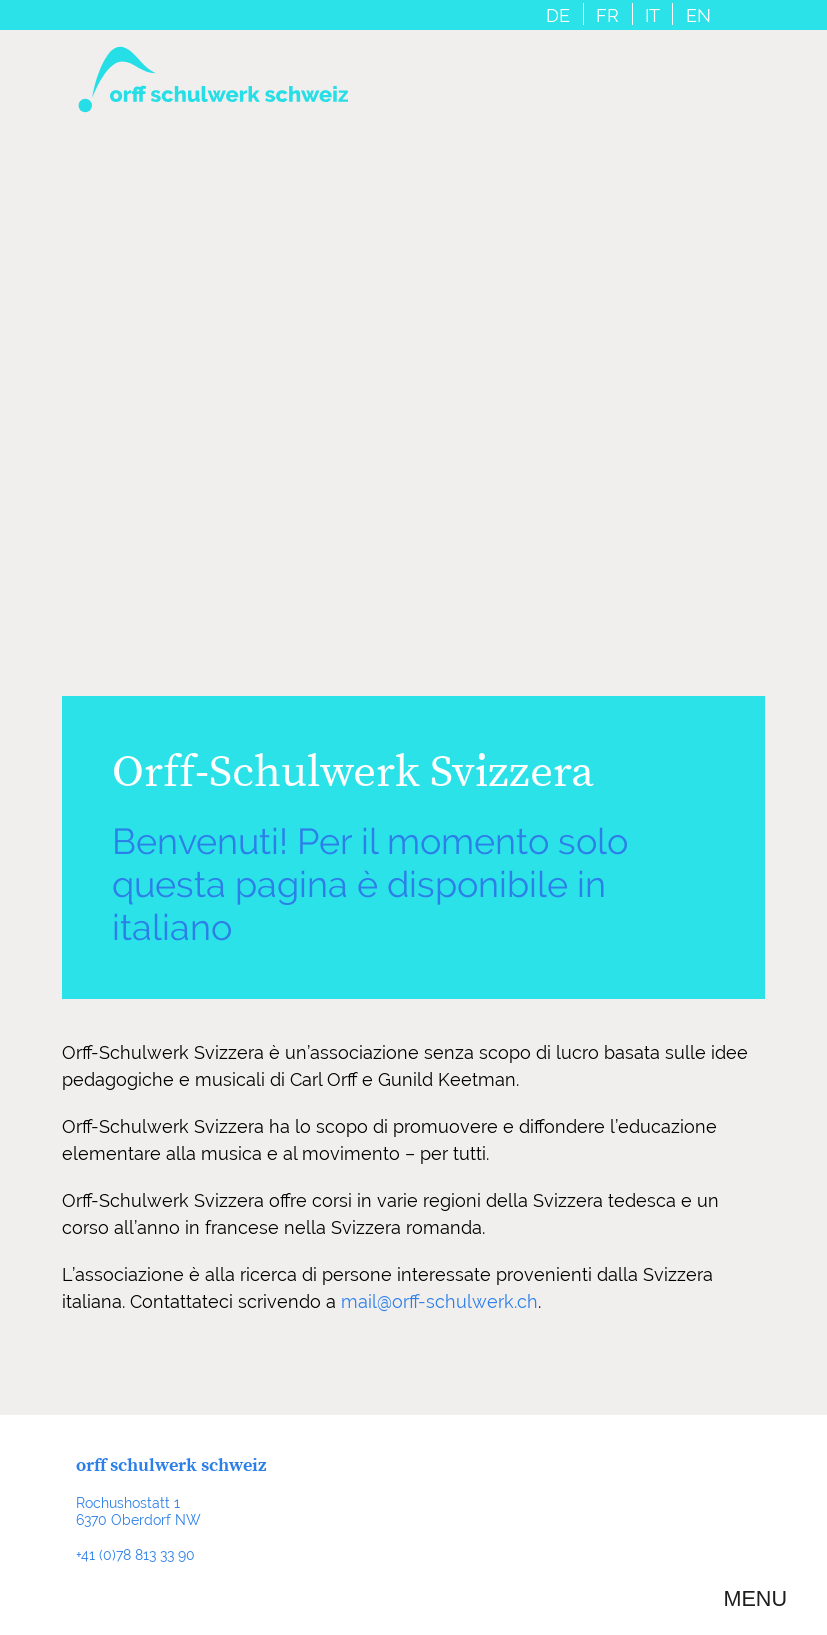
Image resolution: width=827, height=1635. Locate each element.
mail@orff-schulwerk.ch (439, 1301)
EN (698, 16)
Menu (755, 1599)
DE (558, 16)
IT (652, 16)
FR (607, 16)
